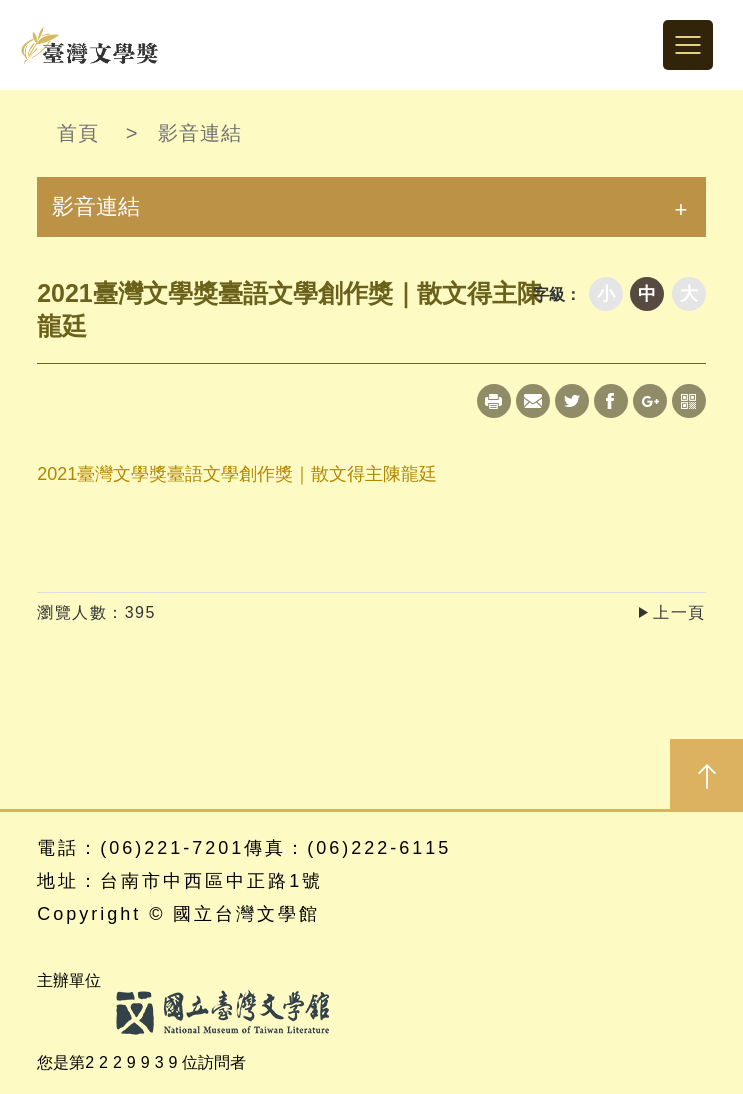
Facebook (611, 401)
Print (494, 401)
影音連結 (200, 133)
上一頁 (679, 612)
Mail (533, 401)
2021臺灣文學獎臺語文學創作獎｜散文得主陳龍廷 (237, 474)
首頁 (78, 133)
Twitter (572, 401)
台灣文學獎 (90, 45)
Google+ (650, 401)
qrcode (689, 401)
